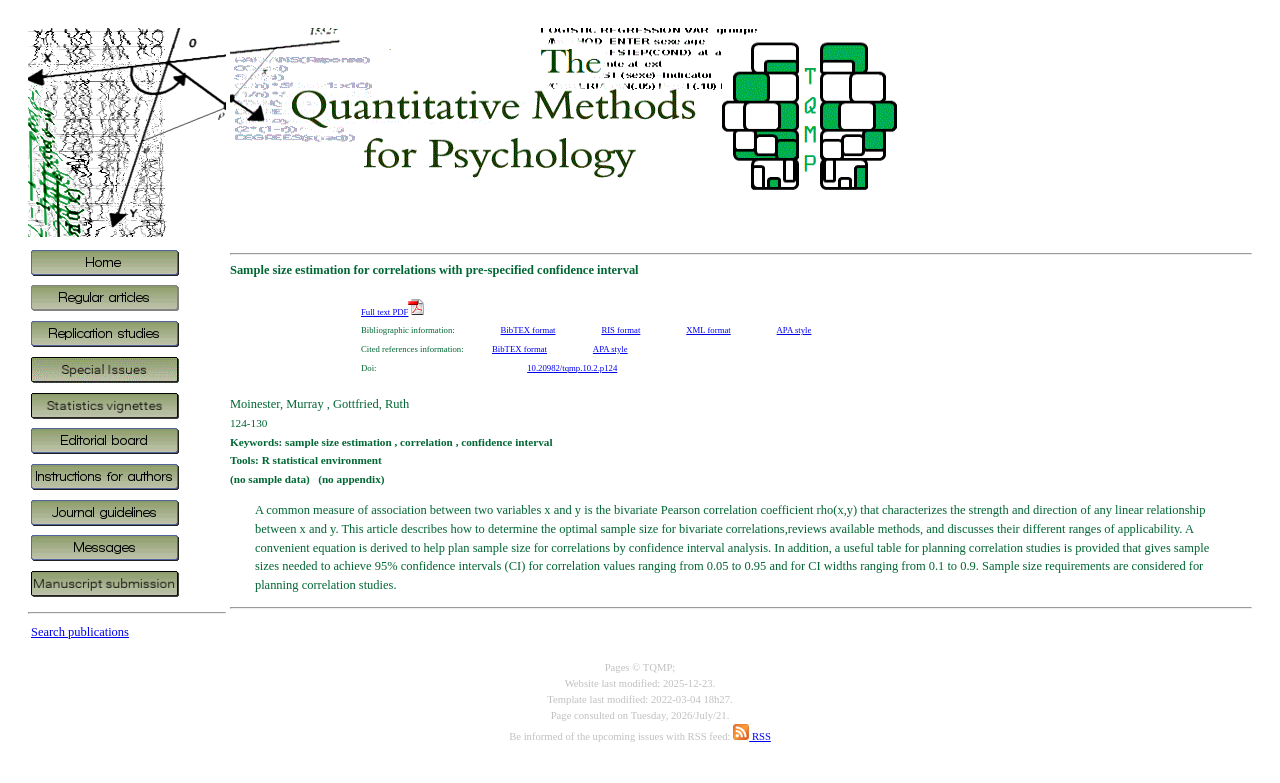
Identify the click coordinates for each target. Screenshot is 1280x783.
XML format (708, 330)
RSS (752, 736)
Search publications (80, 632)
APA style (794, 330)
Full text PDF (392, 312)
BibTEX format (528, 330)
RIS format (620, 330)
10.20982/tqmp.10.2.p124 (572, 368)
